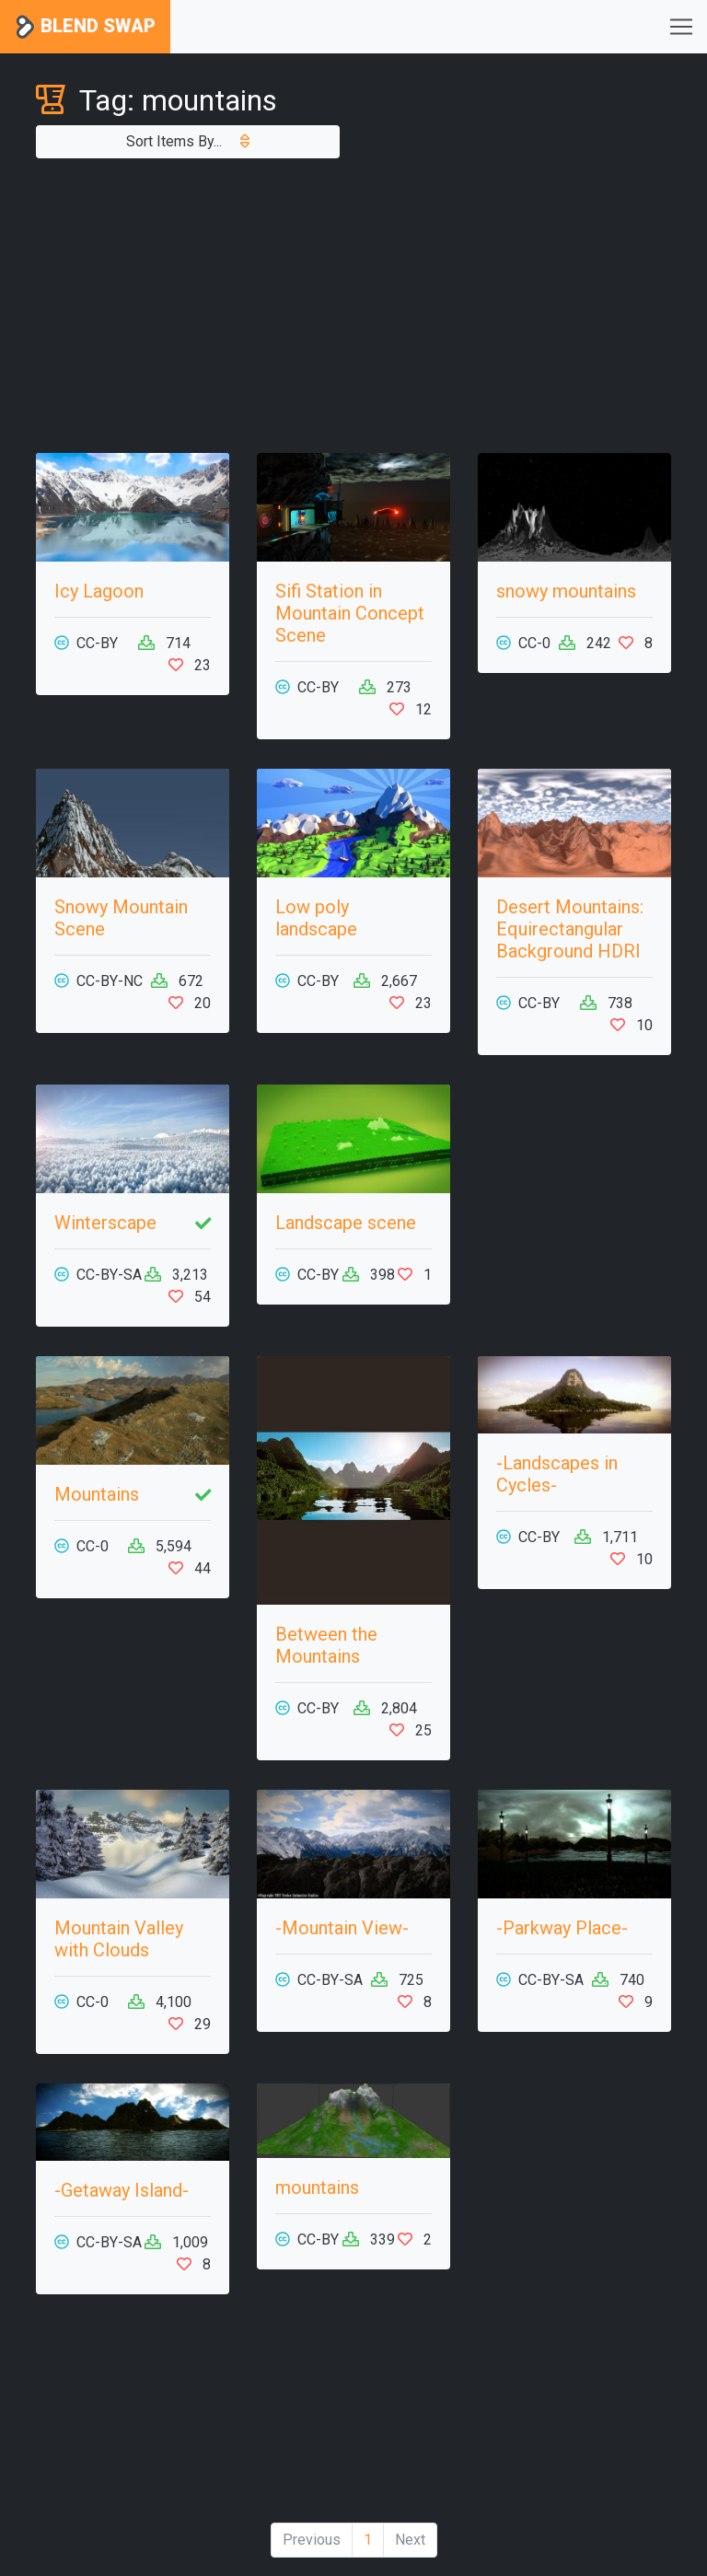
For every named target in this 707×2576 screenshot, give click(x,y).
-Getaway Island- (121, 2190)
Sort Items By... (187, 141)
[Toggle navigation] (681, 26)
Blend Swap (85, 27)
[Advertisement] (353, 306)
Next (410, 2539)
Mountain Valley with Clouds (118, 1939)
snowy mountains (566, 591)
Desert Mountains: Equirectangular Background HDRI (569, 929)
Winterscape (105, 1223)
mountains (317, 2187)
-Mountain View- (342, 1928)
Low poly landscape (316, 918)
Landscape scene (345, 1223)
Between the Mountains (326, 1645)
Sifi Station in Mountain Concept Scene (349, 613)
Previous (312, 2539)
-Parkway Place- (562, 1928)
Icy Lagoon (99, 591)
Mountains (96, 1494)
